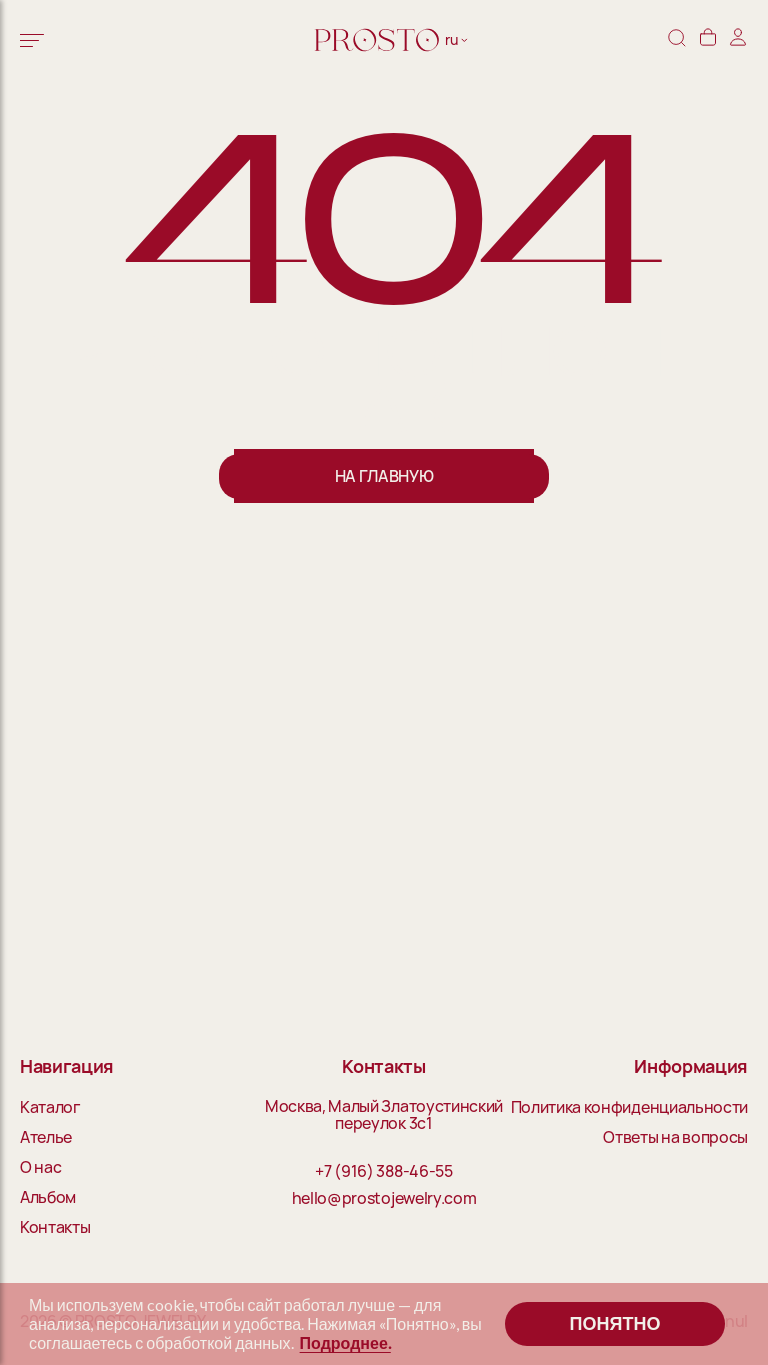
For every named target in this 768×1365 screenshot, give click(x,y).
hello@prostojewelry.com (384, 1199)
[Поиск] (677, 39)
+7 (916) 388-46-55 (383, 1172)
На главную (384, 476)
